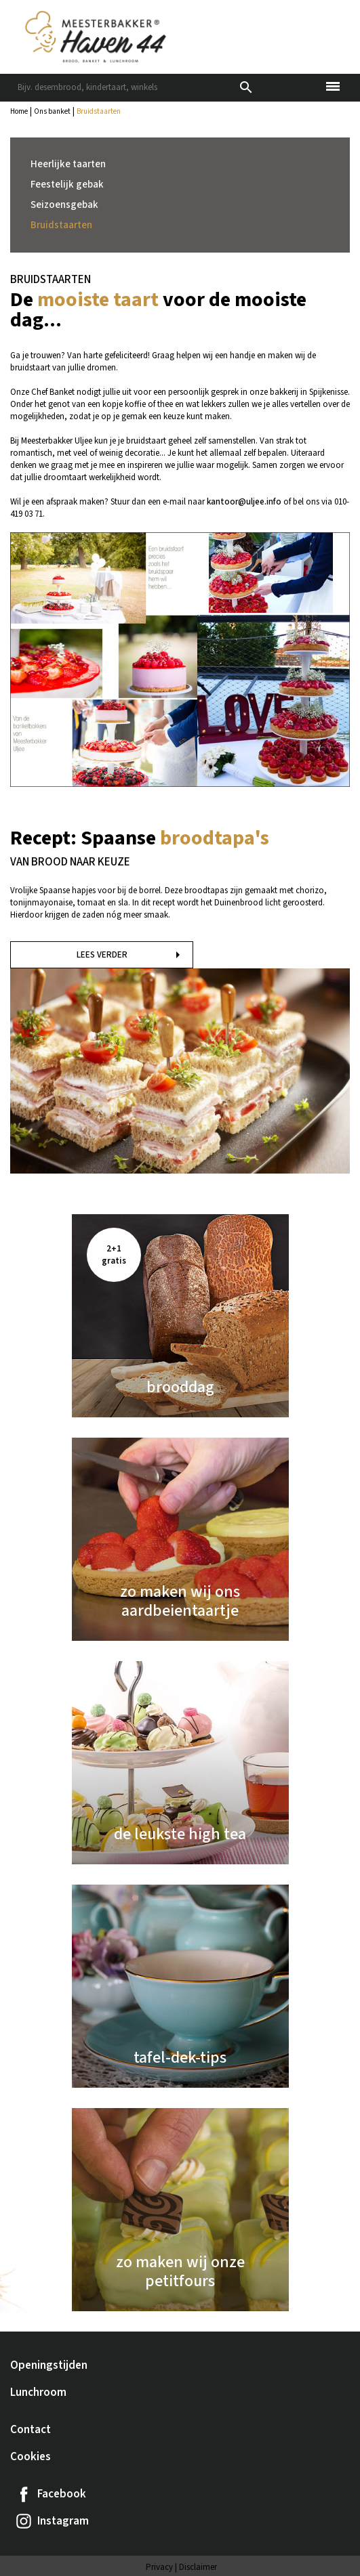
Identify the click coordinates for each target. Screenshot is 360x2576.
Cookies (30, 2457)
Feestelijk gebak (67, 184)
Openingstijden (48, 2365)
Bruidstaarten (61, 225)
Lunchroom (38, 2392)
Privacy (159, 2567)
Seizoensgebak (64, 205)
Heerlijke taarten (68, 164)
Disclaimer (198, 2567)
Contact (30, 2430)
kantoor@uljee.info (244, 502)
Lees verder (102, 955)
